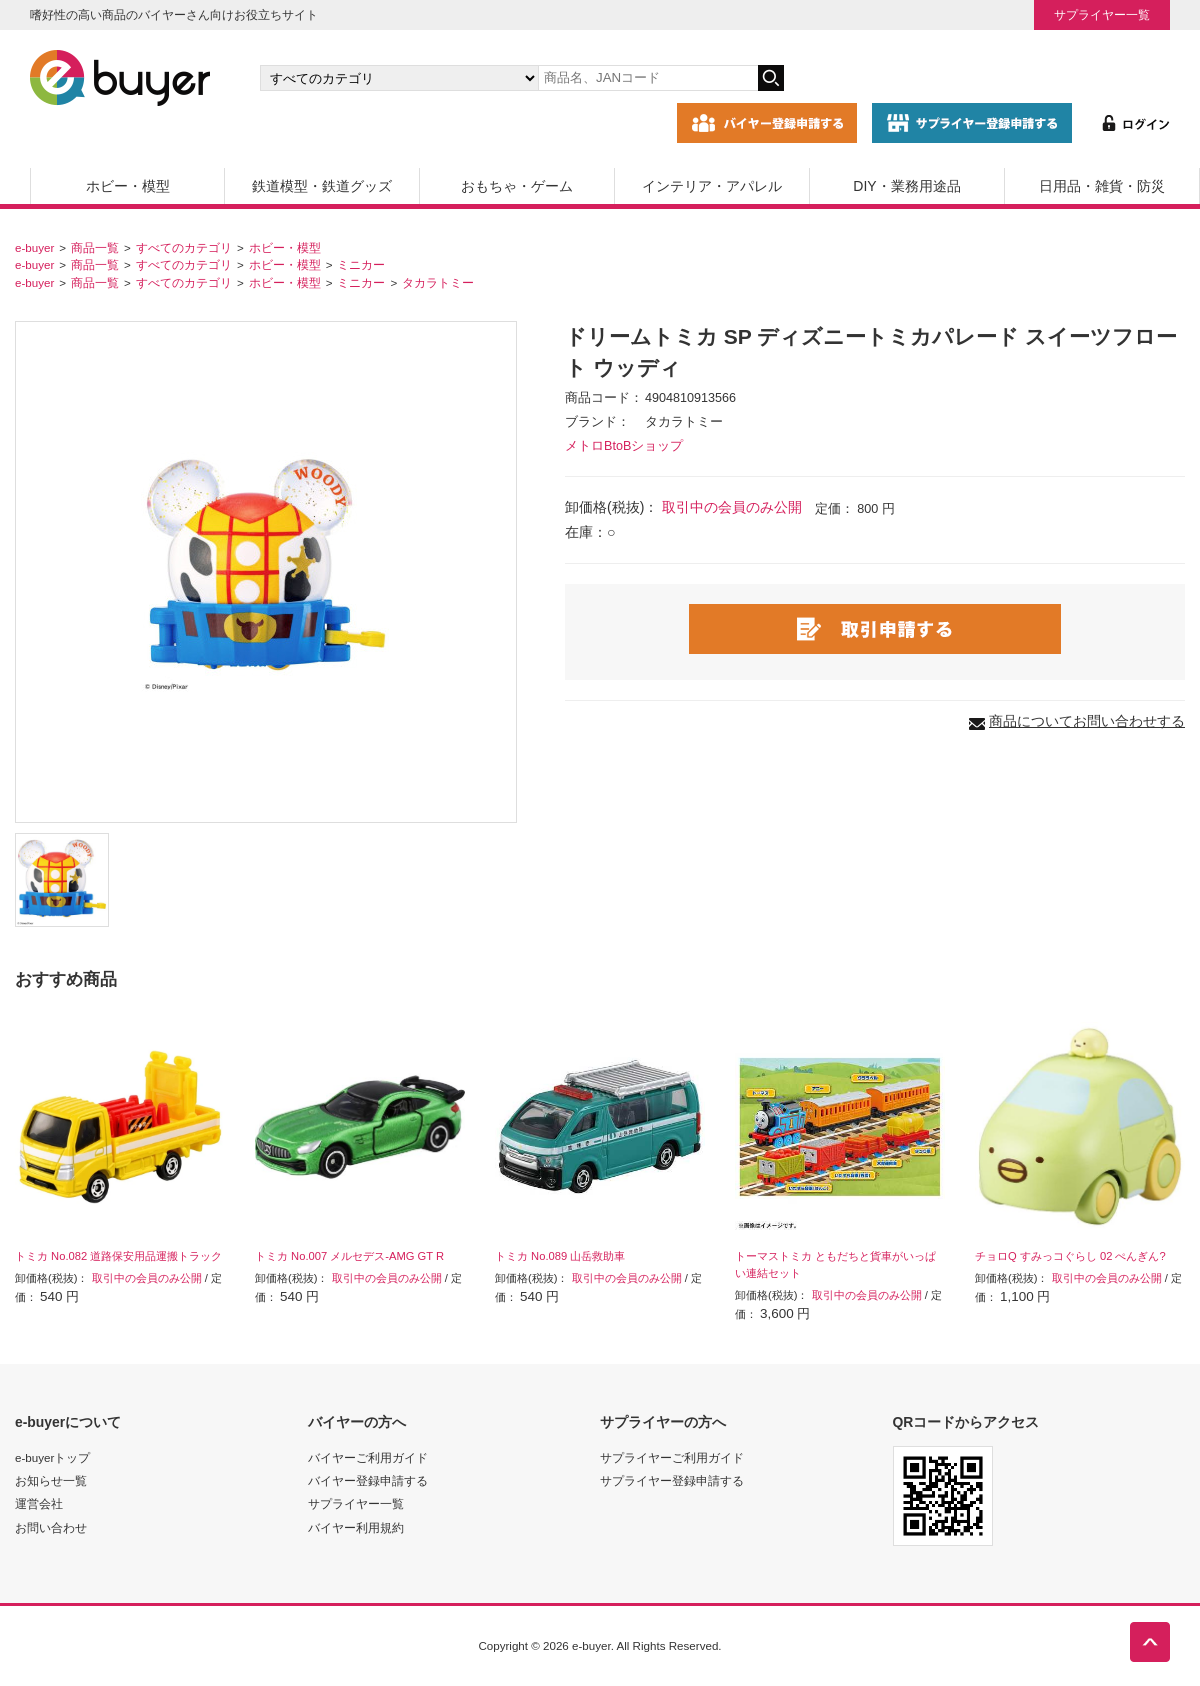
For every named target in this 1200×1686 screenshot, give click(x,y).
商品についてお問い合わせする (1087, 721)
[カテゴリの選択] (399, 78)
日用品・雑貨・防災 (1102, 186)
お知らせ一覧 (51, 1480)
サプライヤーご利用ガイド (672, 1457)
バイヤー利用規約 (356, 1527)
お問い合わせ (51, 1527)
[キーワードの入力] (648, 78)
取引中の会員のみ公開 (732, 507)
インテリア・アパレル (712, 186)
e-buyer (34, 247)
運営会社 (39, 1503)
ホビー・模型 (128, 186)
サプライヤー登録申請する (672, 1480)
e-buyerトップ (52, 1457)
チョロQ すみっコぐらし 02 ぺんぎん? (1070, 1256)
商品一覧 (95, 247)
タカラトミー (438, 282)
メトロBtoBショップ (624, 446)
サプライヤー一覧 (1102, 14)
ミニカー (361, 264)
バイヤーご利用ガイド (368, 1457)
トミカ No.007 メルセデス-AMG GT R (349, 1256)
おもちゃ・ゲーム (517, 186)
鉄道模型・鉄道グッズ (322, 186)
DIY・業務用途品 (906, 186)
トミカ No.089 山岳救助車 (560, 1256)
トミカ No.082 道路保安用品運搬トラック (118, 1256)
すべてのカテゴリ (184, 247)
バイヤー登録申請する (368, 1480)
